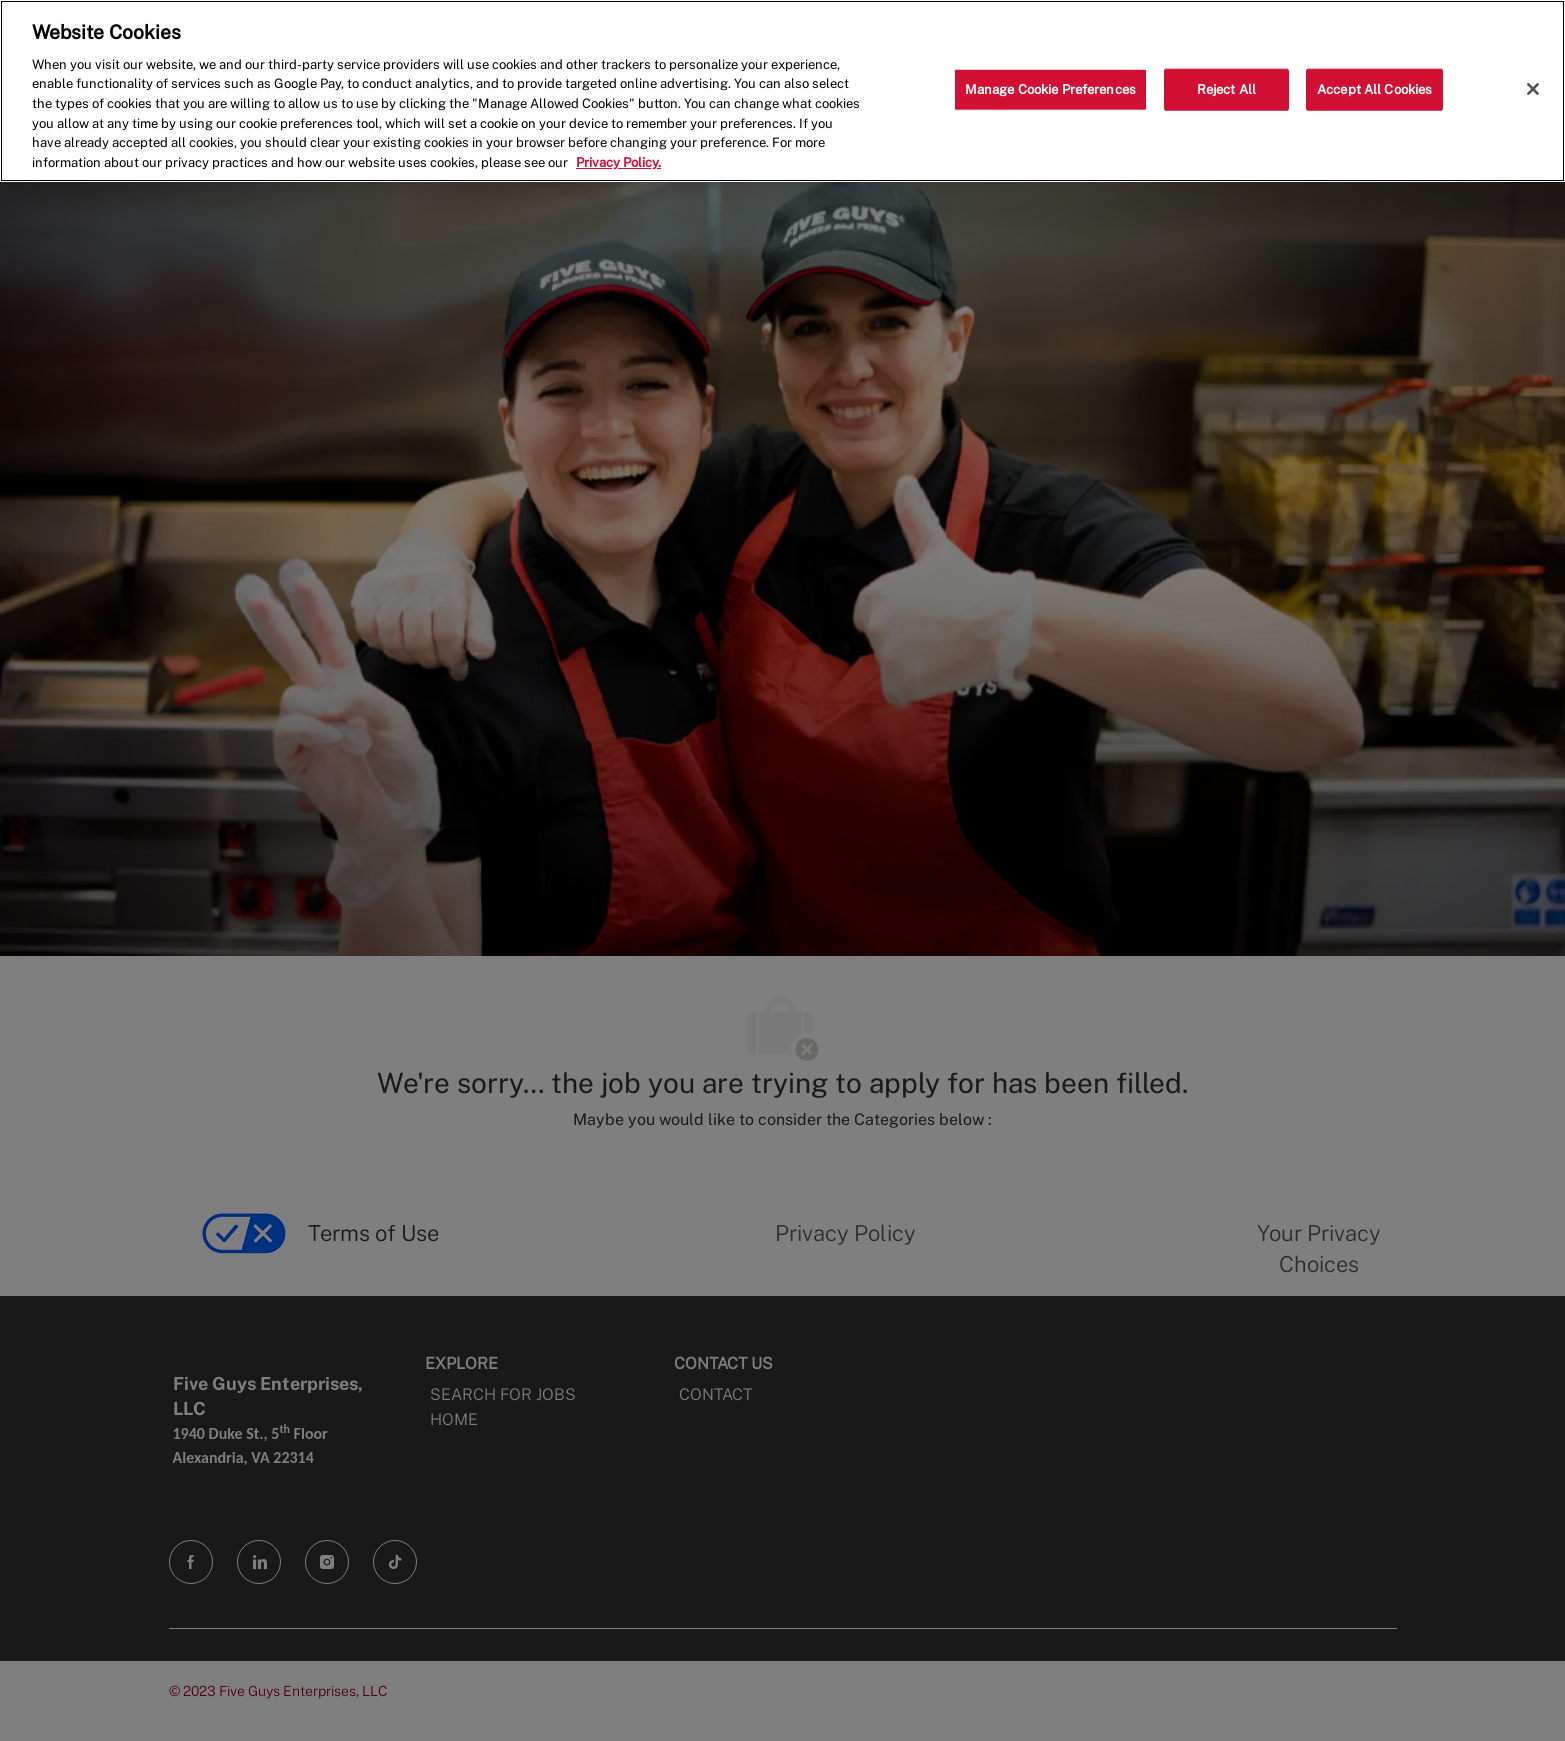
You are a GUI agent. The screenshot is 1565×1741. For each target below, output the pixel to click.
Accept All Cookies (1374, 89)
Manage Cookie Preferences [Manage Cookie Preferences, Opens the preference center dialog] (1050, 89)
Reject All (1226, 89)
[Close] (1533, 89)
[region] (782, 91)
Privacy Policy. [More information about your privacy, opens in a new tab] (618, 162)
